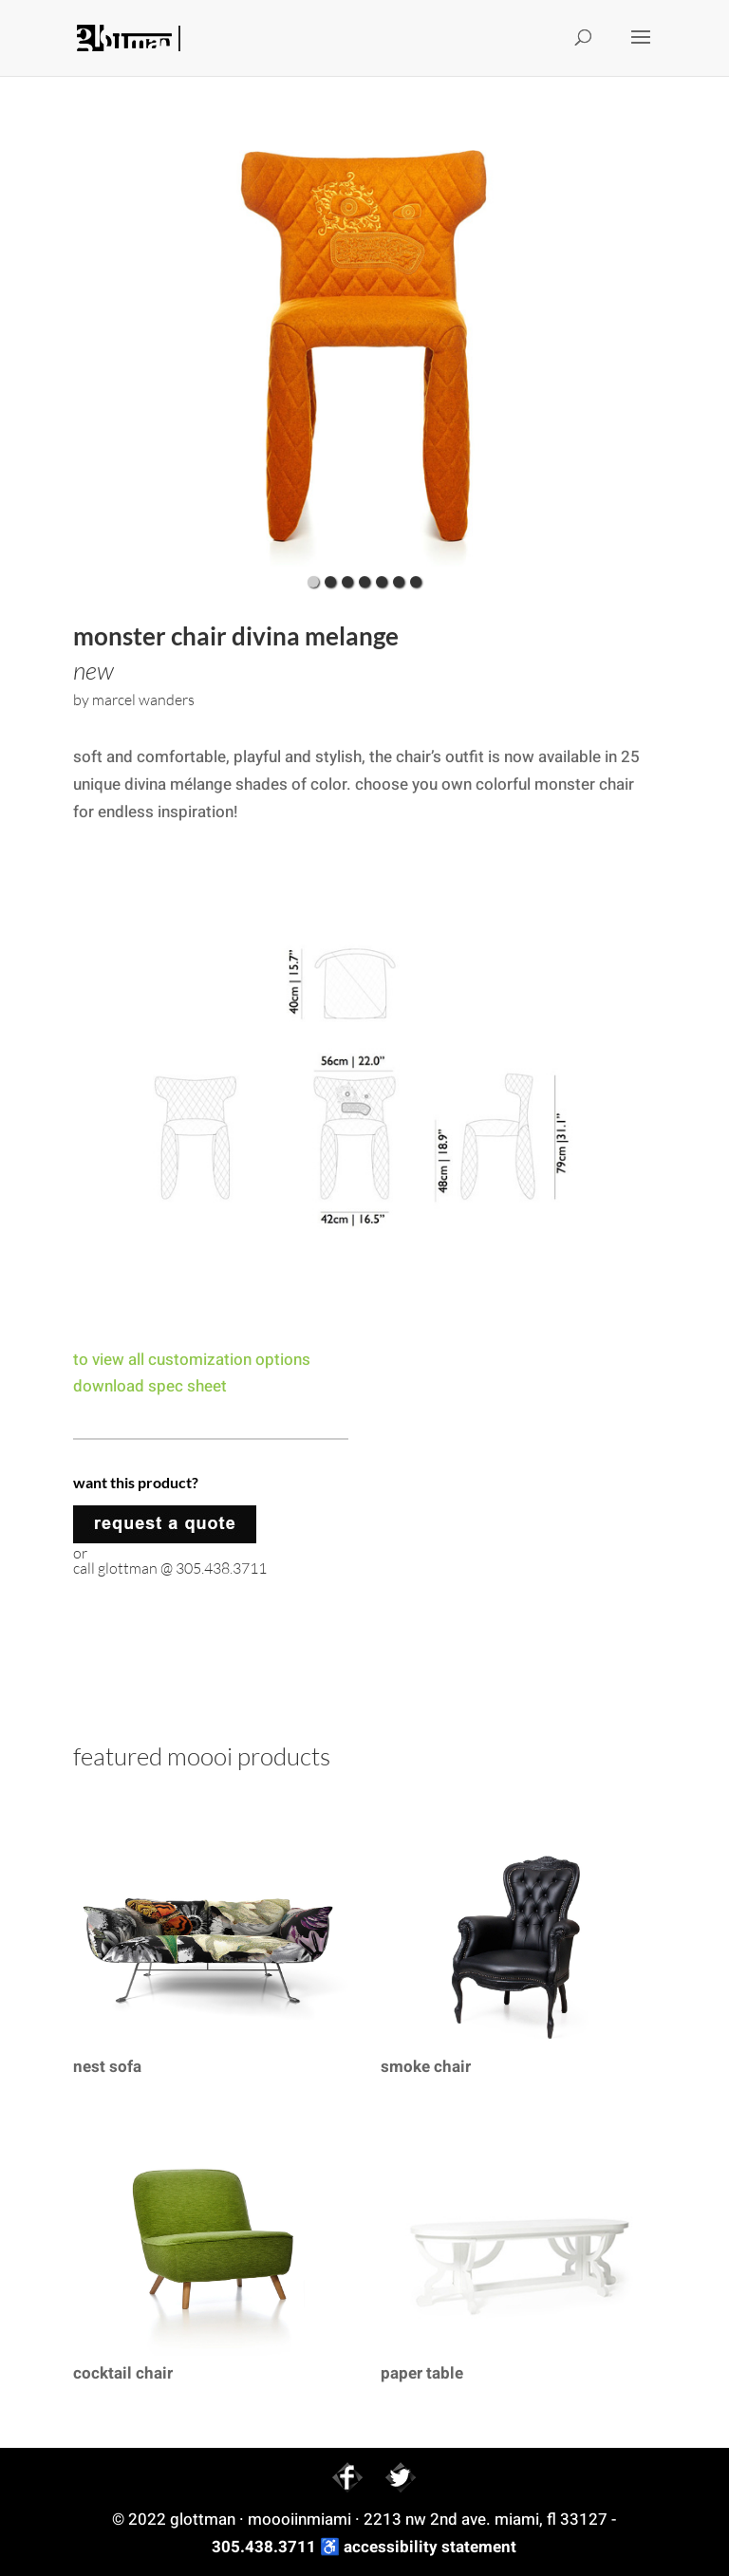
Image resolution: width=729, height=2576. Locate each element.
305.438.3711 (264, 2547)
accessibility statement (430, 2547)
